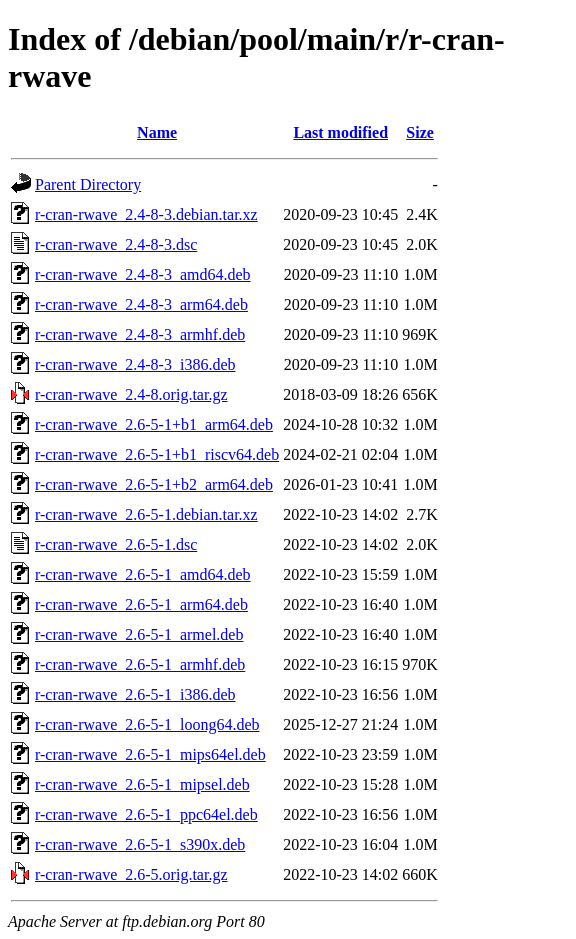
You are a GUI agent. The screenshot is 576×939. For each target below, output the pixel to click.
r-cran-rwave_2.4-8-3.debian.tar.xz (146, 214)
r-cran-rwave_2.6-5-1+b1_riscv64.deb (157, 454)
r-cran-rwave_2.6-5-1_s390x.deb (140, 844)
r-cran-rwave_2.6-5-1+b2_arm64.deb (154, 484)
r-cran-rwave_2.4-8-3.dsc (116, 244)
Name (157, 132)
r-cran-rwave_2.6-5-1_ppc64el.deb (146, 814)
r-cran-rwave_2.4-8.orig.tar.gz (131, 394)
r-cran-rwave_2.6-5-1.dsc (116, 544)
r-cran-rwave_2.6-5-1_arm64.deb (141, 604)
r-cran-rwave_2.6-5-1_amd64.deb (143, 574)
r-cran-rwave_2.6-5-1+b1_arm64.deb (154, 424)
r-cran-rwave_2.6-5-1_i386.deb (135, 694)
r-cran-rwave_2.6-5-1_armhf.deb (140, 664)
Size (420, 132)
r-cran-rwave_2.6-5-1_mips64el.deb (150, 754)
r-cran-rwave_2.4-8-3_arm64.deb (141, 304)
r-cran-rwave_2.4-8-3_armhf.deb (140, 334)
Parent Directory (88, 184)
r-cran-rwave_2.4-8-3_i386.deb (135, 364)
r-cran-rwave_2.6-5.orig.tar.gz (131, 874)
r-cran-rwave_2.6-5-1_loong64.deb (147, 724)
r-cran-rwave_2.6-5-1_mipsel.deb (142, 784)
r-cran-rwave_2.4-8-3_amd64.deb (143, 274)
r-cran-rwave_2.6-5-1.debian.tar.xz (146, 514)
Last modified (340, 132)
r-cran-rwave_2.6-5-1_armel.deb (139, 634)
